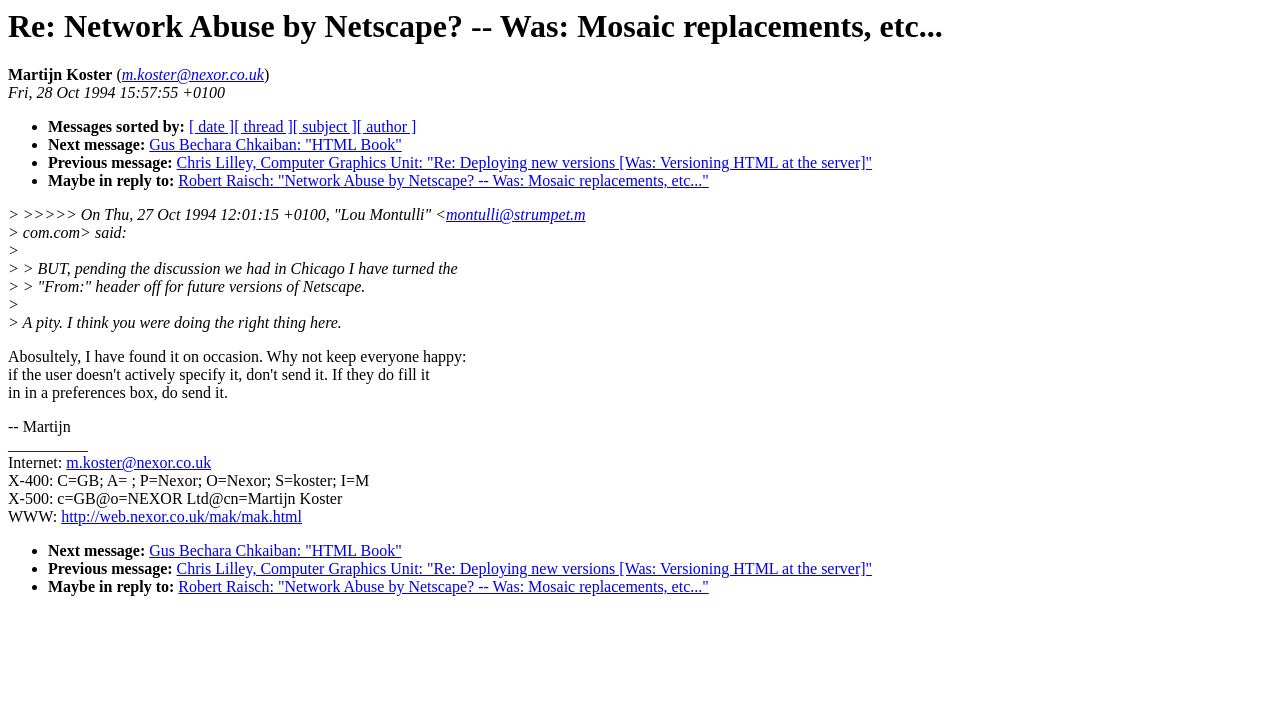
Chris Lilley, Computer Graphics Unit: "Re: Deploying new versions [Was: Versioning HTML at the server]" (525, 162)
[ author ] (387, 126)
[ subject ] (325, 126)
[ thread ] (263, 126)
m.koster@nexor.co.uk (138, 462)
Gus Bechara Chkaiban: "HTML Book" (275, 144)
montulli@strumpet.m (516, 214)
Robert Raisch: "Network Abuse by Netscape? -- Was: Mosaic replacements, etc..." (443, 180)
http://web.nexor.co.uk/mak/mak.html (181, 516)
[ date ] (211, 126)
